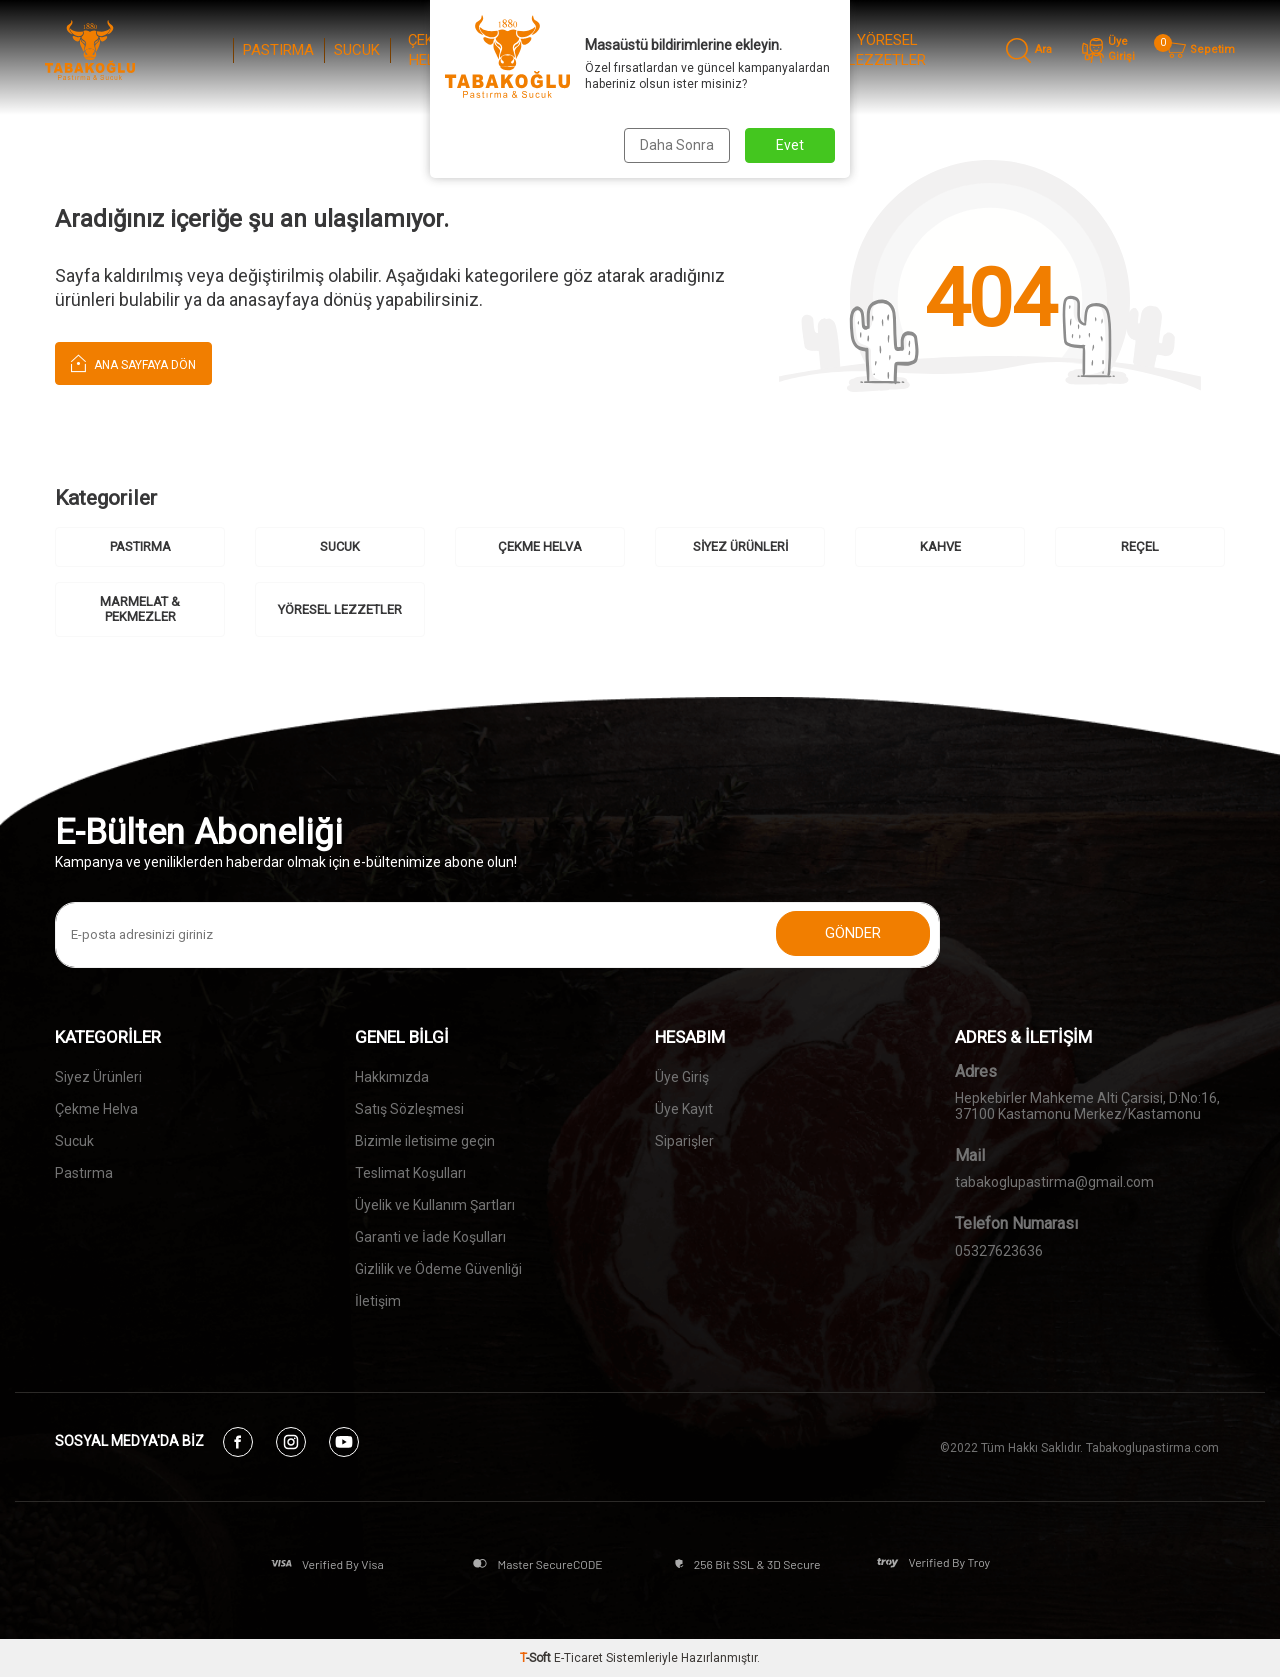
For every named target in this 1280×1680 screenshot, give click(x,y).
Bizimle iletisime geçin (425, 1141)
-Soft (537, 1661)
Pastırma (84, 1173)
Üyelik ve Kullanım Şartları (435, 1205)
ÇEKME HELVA (431, 50)
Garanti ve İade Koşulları (430, 1237)
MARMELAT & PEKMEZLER (760, 50)
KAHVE (596, 50)
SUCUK (357, 50)
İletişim (378, 1301)
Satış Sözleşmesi (409, 1109)
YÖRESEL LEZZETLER (887, 50)
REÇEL (661, 50)
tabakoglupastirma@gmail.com (1054, 1183)
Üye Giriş (682, 1077)
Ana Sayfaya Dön (133, 362)
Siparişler (684, 1141)
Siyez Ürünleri (98, 1077)
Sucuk (74, 1141)
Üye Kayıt (684, 1109)
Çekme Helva (96, 1109)
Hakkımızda (392, 1077)
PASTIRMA (278, 50)
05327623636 (999, 1252)
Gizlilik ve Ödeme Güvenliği (438, 1269)
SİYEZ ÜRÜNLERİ (517, 50)
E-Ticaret (578, 1661)
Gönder (850, 935)
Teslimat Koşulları (410, 1173)
